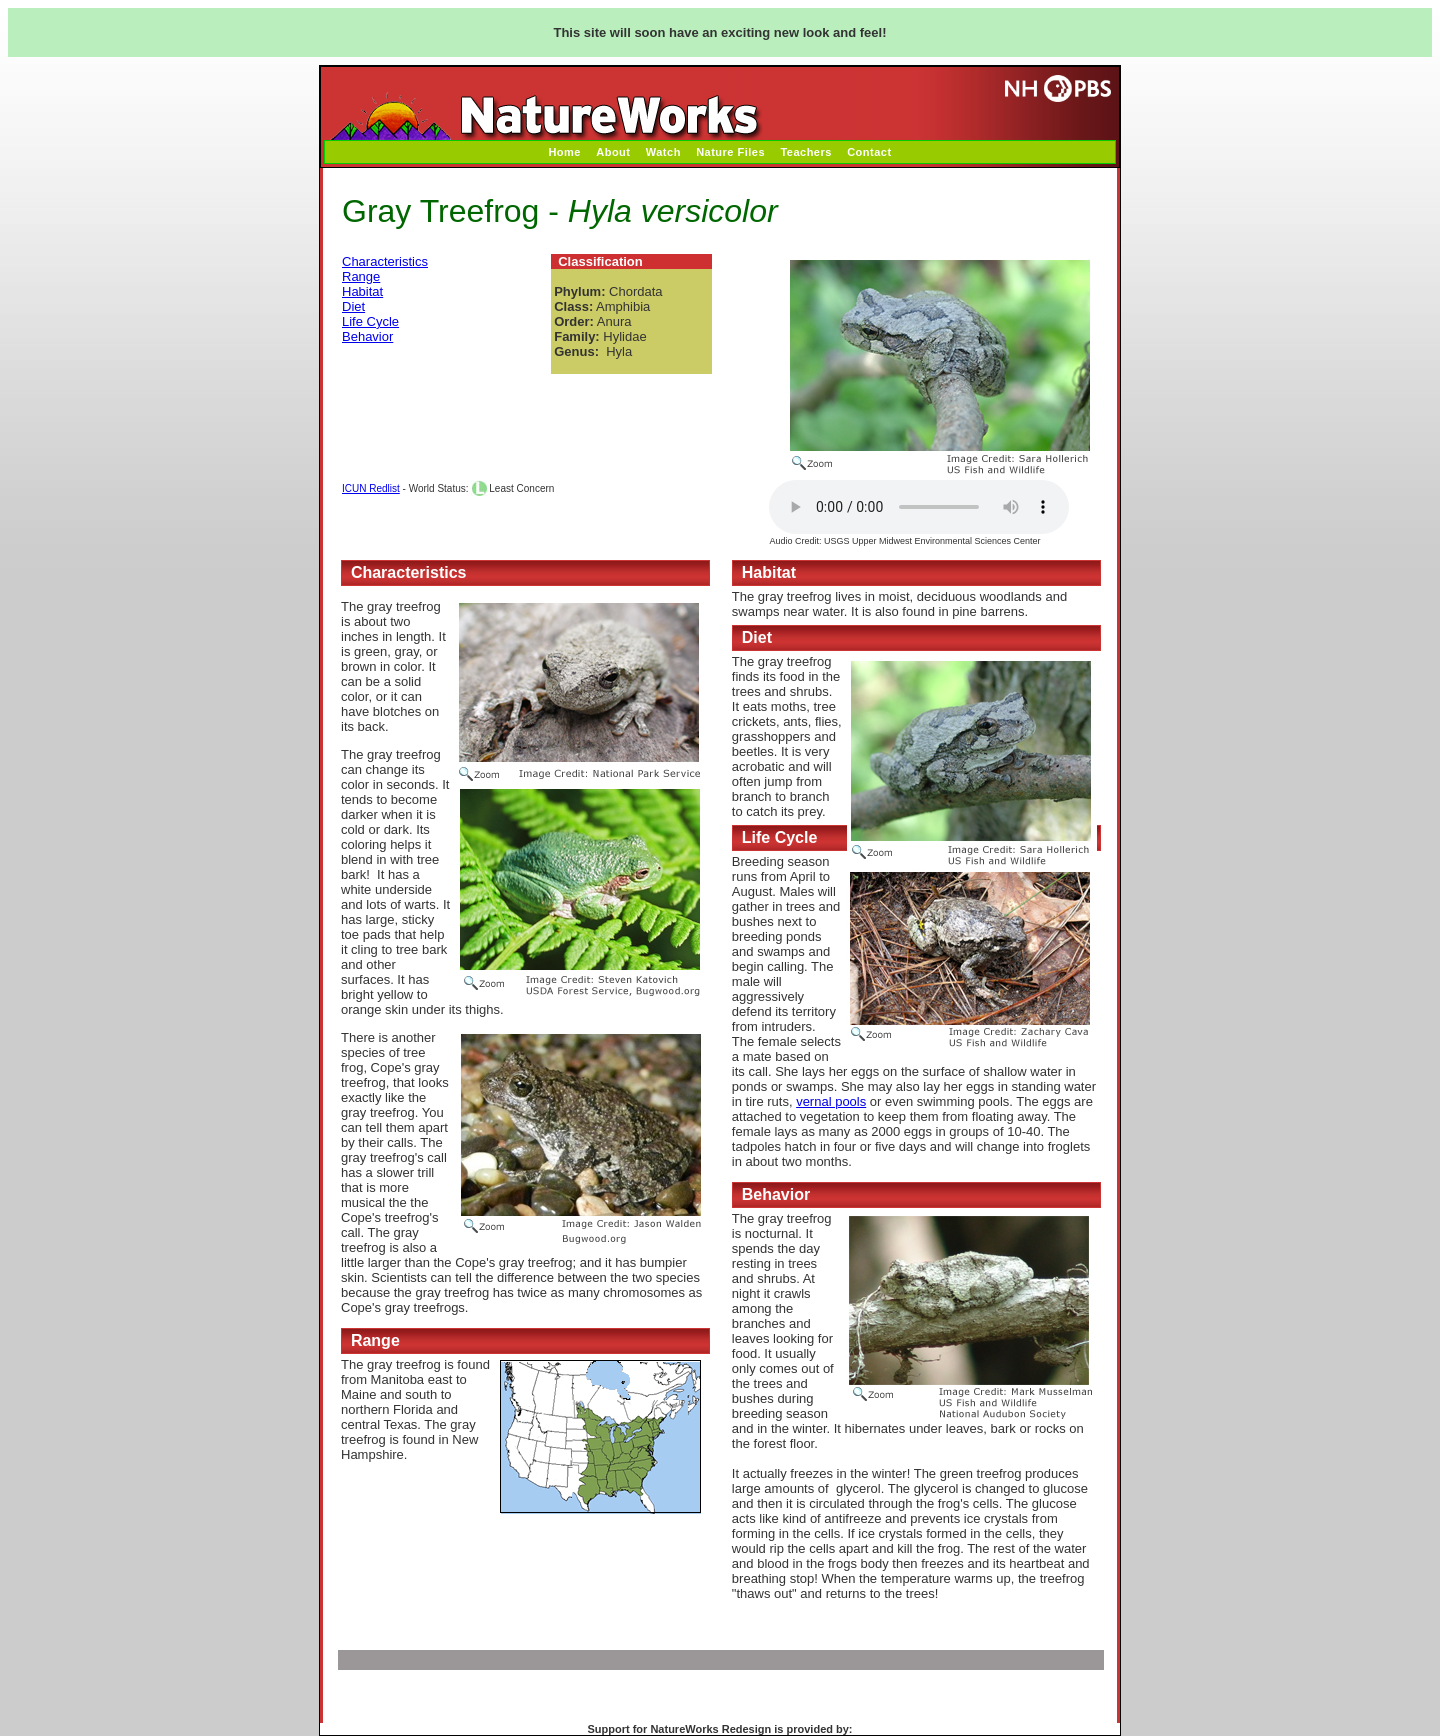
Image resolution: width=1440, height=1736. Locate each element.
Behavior (367, 336)
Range (361, 276)
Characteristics (385, 261)
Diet (353, 306)
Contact (869, 152)
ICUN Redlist (371, 488)
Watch (663, 152)
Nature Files (730, 152)
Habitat (362, 291)
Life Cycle (370, 321)
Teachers (806, 152)
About (613, 152)
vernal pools (831, 1101)
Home (564, 152)
